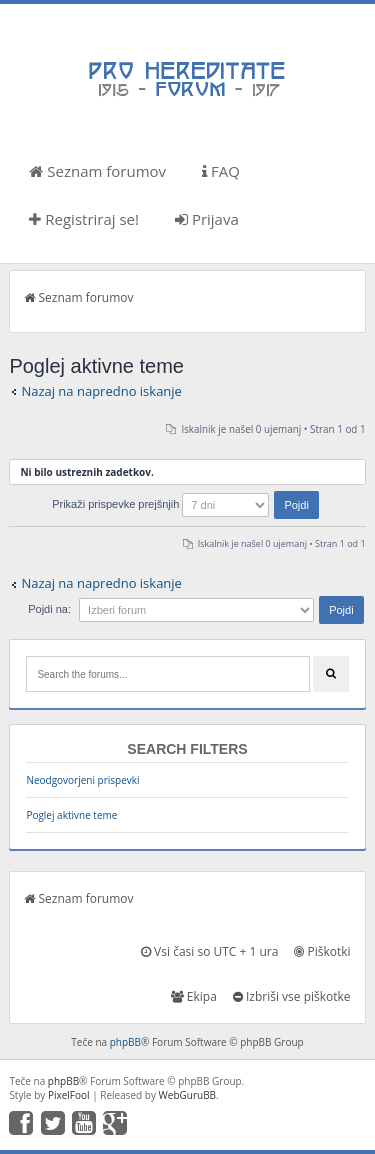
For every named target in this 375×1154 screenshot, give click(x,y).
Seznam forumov (97, 171)
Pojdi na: (49, 609)
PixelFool (69, 1095)
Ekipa (194, 996)
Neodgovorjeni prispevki (82, 780)
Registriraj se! (84, 219)
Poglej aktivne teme (71, 815)
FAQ (221, 171)
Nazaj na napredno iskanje (101, 391)
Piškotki (322, 951)
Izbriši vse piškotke (292, 996)
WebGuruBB (188, 1095)
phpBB (125, 1042)
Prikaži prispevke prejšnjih (185, 504)
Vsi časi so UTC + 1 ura (209, 951)
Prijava (207, 219)
